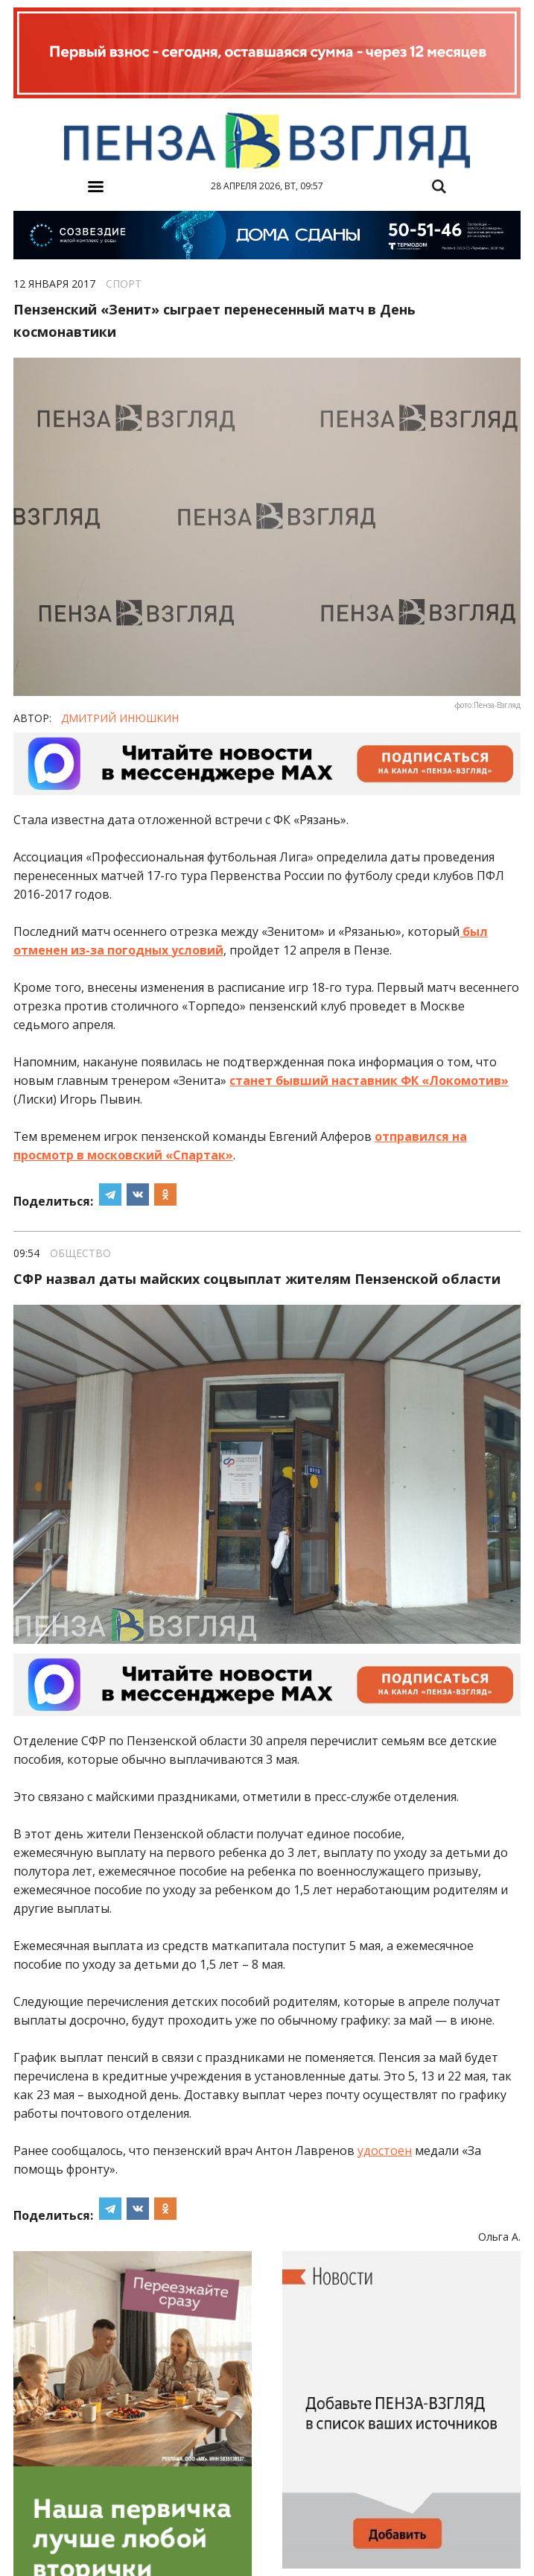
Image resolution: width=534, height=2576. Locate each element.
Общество (80, 1253)
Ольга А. (499, 2237)
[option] (267, 54)
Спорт (124, 283)
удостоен (384, 2150)
